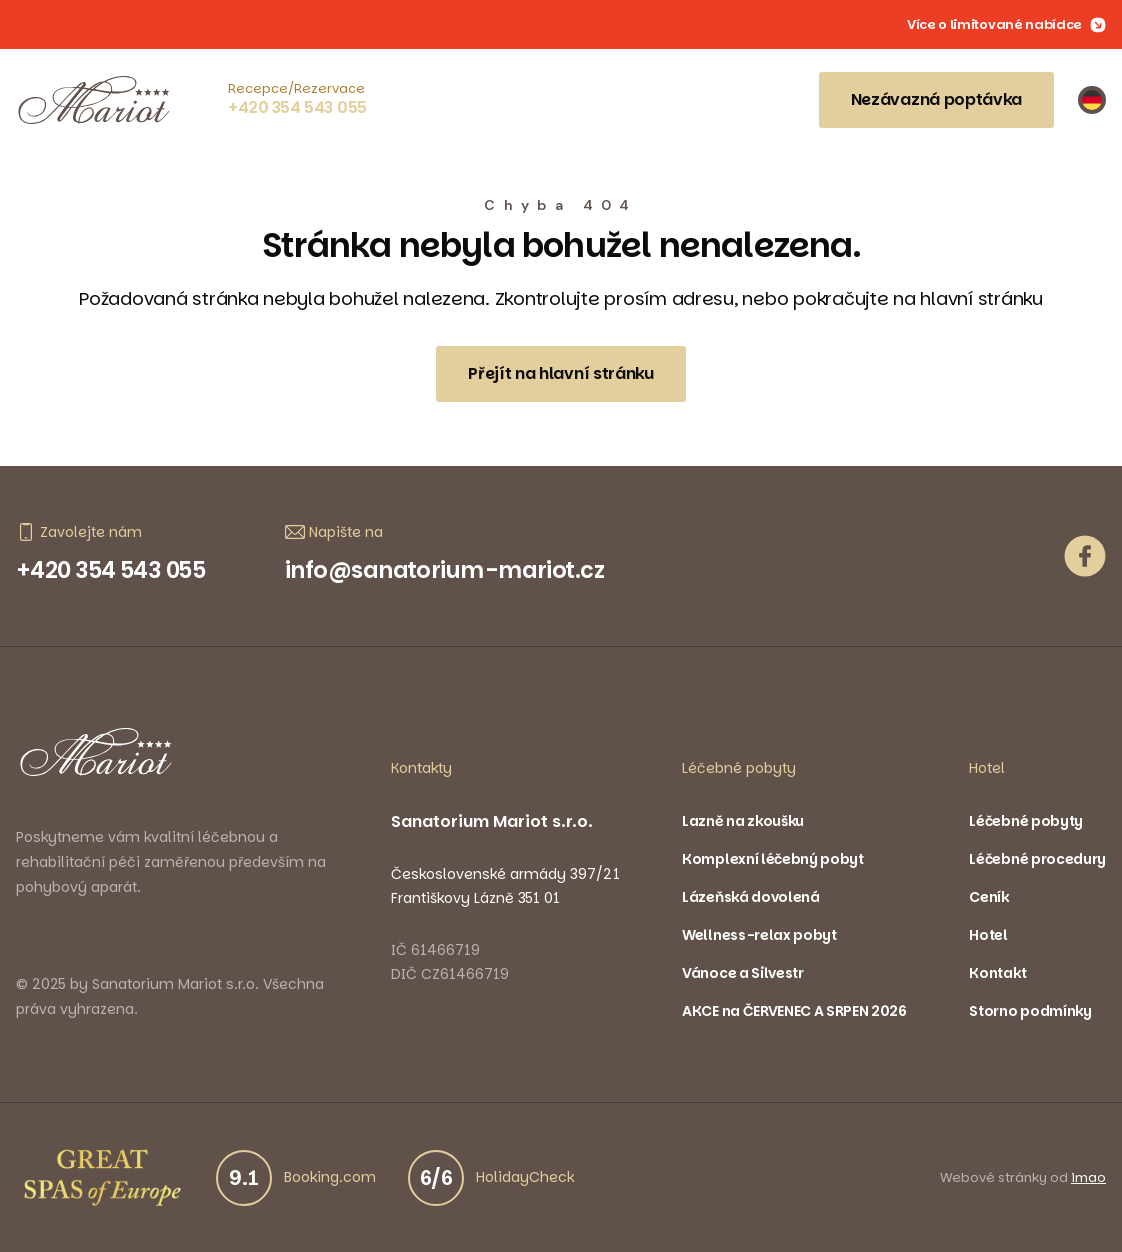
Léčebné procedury (1037, 859)
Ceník (988, 897)
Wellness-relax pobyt (759, 935)
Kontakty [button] (421, 768)
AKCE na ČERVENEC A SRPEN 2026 (794, 1011)
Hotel (988, 935)
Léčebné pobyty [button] (739, 768)
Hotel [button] (987, 768)
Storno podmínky (1030, 1011)
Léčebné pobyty (1026, 821)
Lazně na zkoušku (743, 821)
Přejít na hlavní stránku (560, 373)
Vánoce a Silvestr (743, 973)
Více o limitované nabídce (1006, 25)
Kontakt (997, 973)
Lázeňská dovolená (751, 897)
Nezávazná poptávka (936, 99)
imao (1088, 1178)
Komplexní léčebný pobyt (773, 859)
